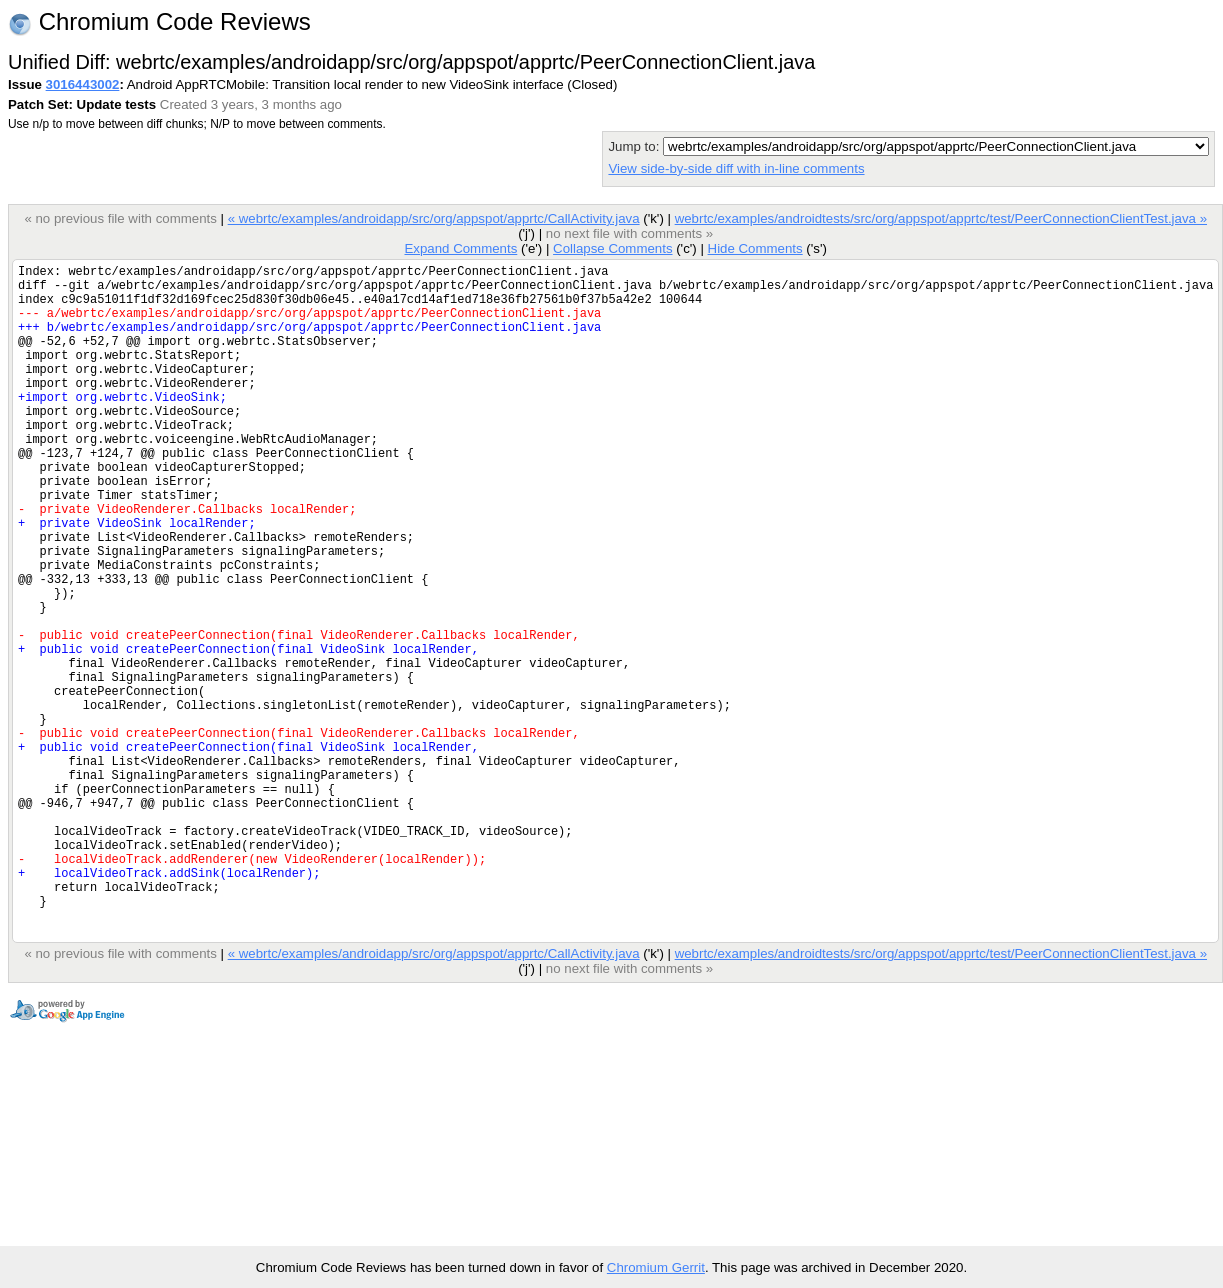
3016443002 (83, 84)
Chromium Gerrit (656, 1267)
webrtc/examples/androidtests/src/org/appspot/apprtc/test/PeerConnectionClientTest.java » (941, 218)
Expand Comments (460, 248)
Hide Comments (754, 248)
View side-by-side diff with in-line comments (736, 168)
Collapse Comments (612, 248)
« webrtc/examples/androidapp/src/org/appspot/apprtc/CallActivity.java (434, 218)
